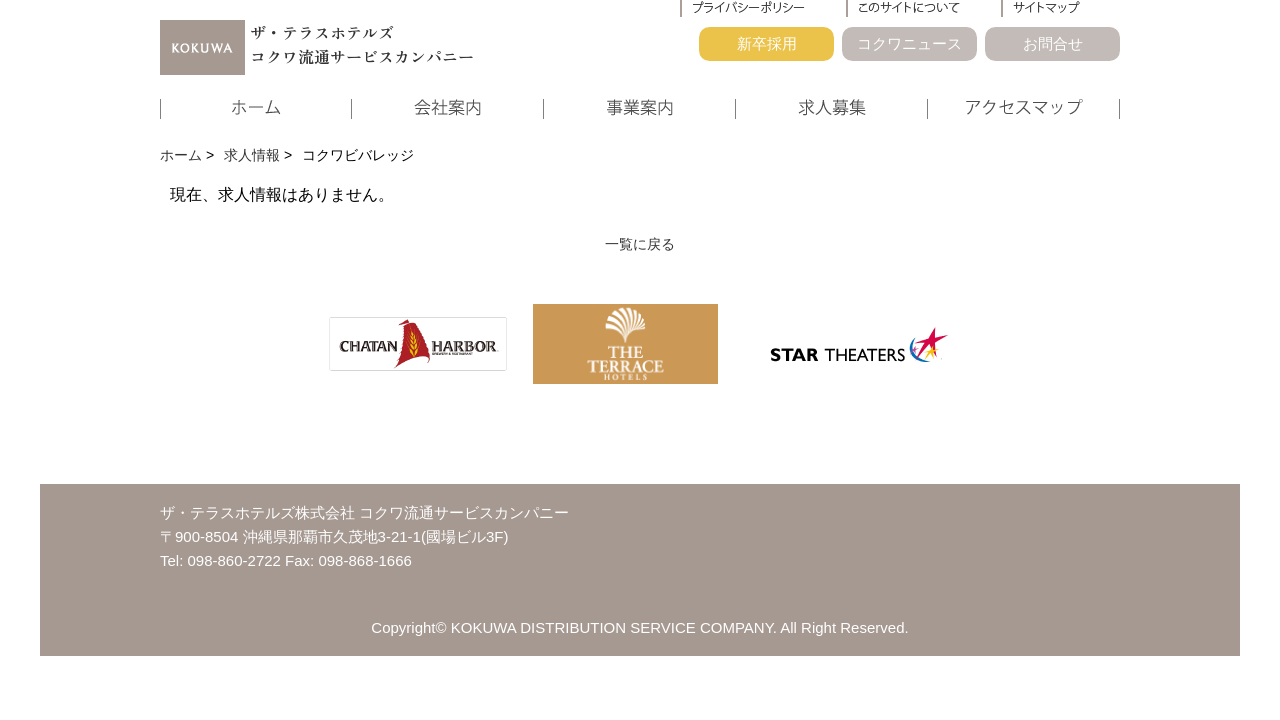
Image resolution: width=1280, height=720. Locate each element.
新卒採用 (767, 43)
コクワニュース (909, 43)
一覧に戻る (640, 244)
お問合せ (1053, 43)
